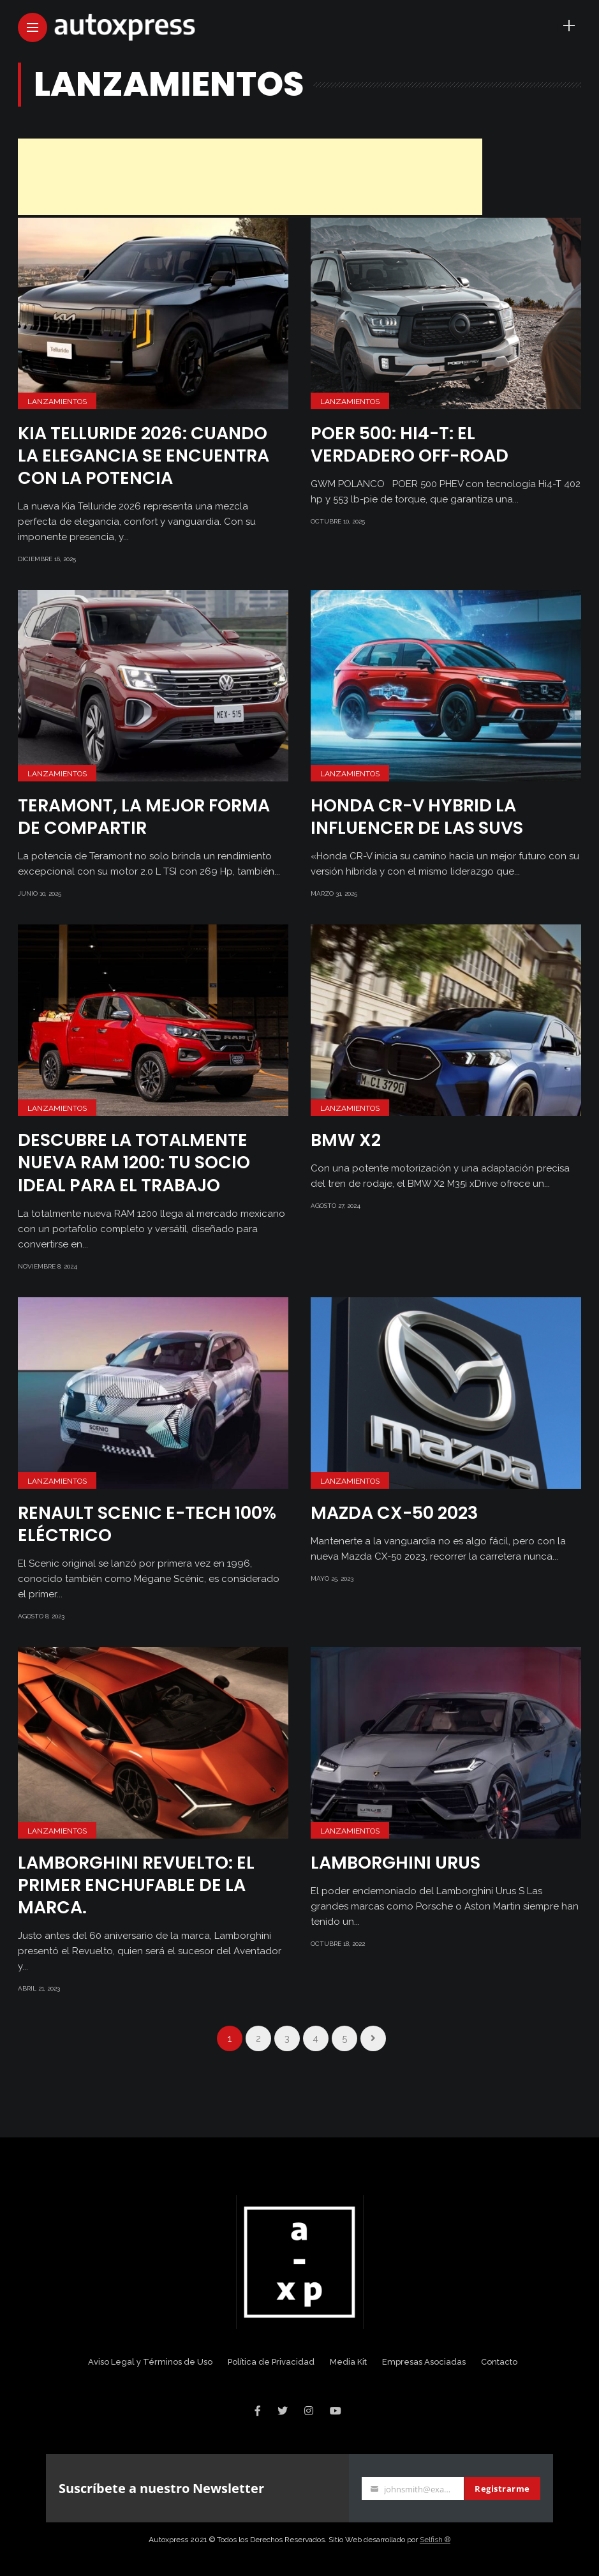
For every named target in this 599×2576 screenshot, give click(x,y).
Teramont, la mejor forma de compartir (144, 817)
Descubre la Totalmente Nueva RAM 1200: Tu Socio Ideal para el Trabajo (134, 1162)
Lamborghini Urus (395, 1862)
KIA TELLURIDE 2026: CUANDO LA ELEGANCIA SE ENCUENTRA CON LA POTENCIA (143, 455)
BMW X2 (346, 1140)
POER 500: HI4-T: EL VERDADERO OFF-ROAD (409, 444)
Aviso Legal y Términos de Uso (150, 2362)
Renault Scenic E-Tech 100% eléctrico (147, 1524)
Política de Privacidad (271, 2362)
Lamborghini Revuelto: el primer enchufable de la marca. (136, 1885)
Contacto (499, 2362)
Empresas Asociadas (424, 2362)
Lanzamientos (57, 401)
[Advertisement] (250, 177)
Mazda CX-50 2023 (394, 1513)
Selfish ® (435, 2539)
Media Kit (348, 2362)
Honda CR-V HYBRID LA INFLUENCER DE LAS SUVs (417, 817)
